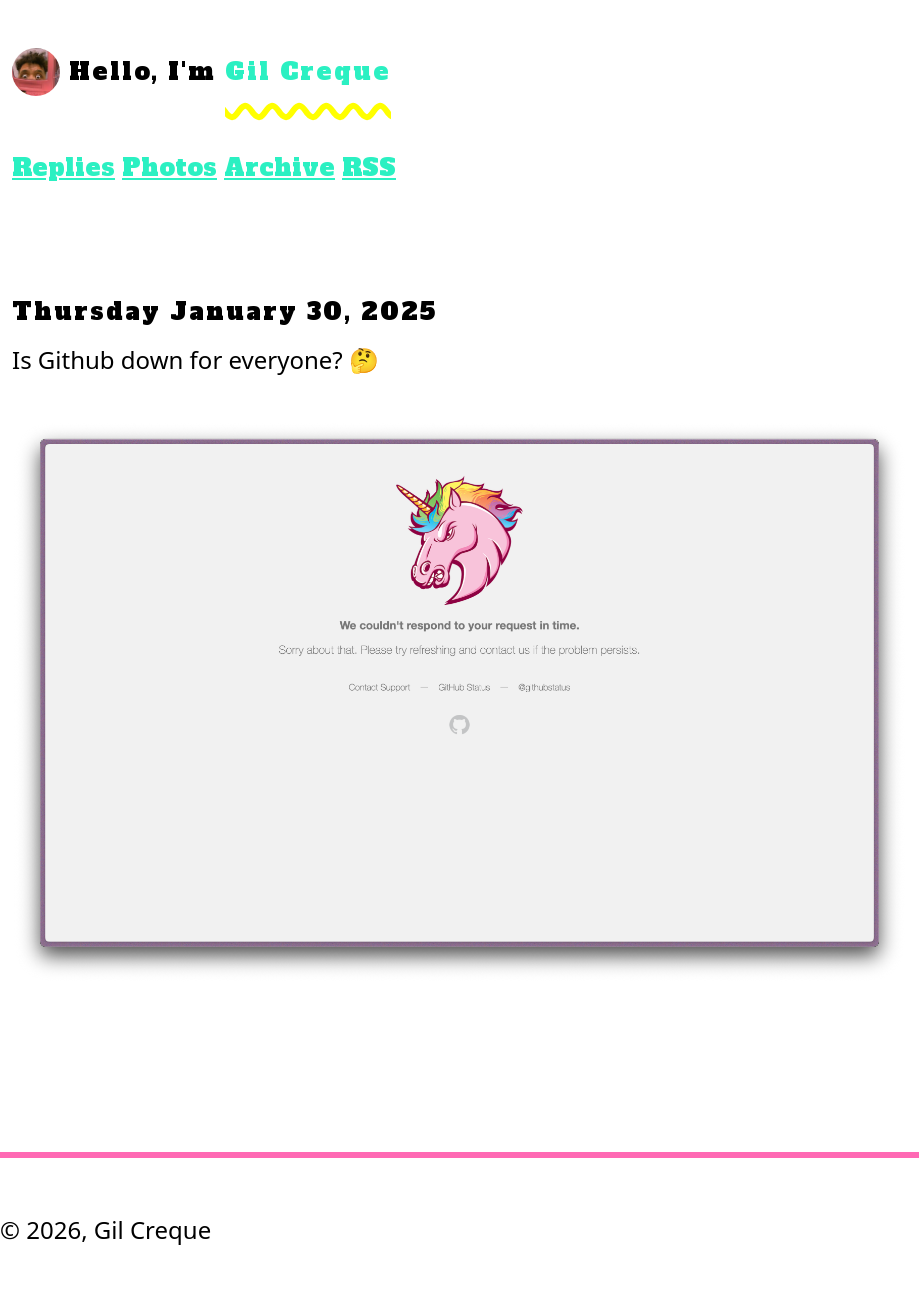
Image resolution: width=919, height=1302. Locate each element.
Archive (279, 167)
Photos (169, 167)
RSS (369, 167)
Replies (63, 167)
